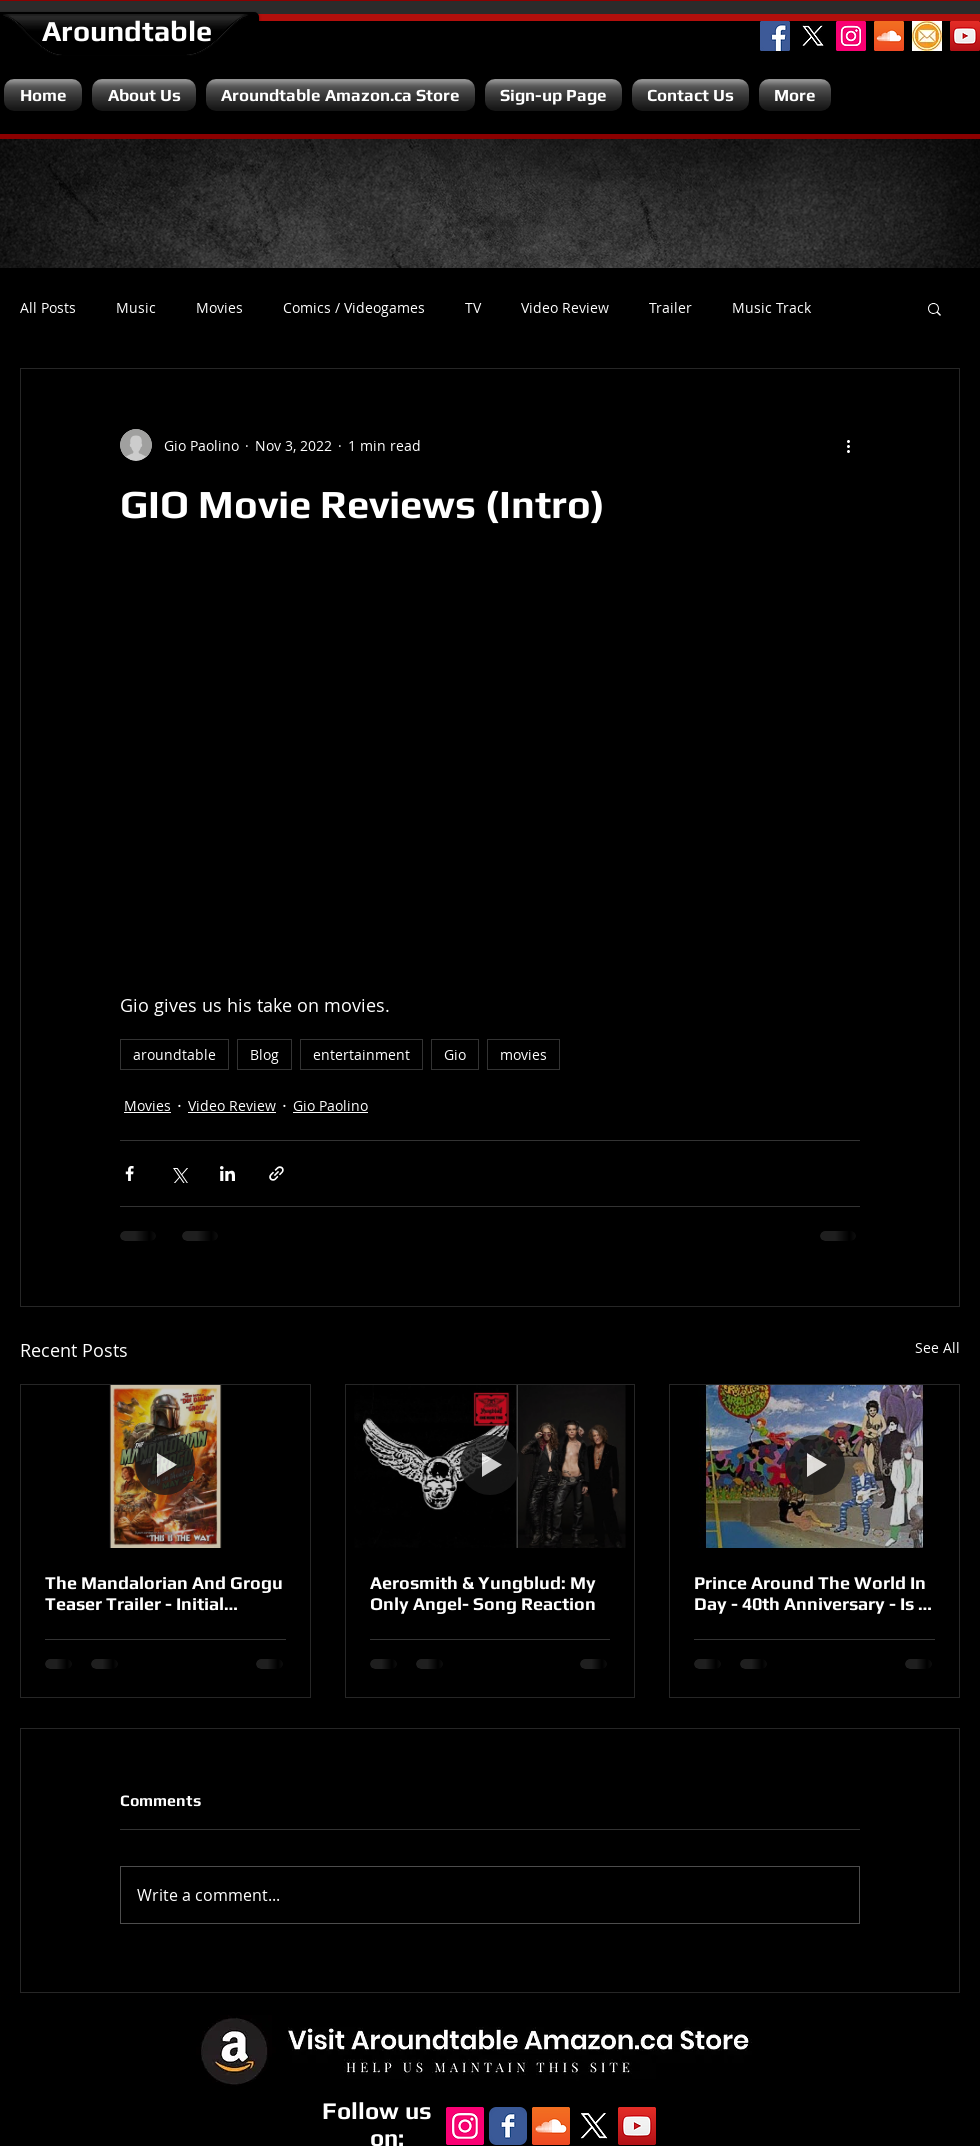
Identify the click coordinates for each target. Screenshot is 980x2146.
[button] (934, 308)
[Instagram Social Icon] (851, 36)
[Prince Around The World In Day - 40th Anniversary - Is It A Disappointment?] (814, 1466)
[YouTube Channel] (965, 36)
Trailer (670, 308)
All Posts (48, 308)
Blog (264, 1054)
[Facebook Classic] (508, 2126)
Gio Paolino (330, 1105)
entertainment (361, 1054)
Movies (219, 308)
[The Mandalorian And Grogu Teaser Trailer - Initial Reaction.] (165, 1466)
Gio (455, 1054)
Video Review (565, 308)
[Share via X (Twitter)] (178, 1173)
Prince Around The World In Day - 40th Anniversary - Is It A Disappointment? (812, 1593)
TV (473, 308)
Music (136, 308)
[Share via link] (276, 1173)
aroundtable (174, 1054)
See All (937, 1347)
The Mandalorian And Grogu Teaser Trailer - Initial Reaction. (164, 1593)
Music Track (771, 308)
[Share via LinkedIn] (227, 1173)
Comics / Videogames (354, 308)
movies (523, 1054)
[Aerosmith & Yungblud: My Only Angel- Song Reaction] (490, 1466)
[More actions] (848, 445)
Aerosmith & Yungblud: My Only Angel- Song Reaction (483, 1593)
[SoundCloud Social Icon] (889, 36)
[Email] (927, 36)
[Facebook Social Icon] (775, 36)
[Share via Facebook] (129, 1173)
